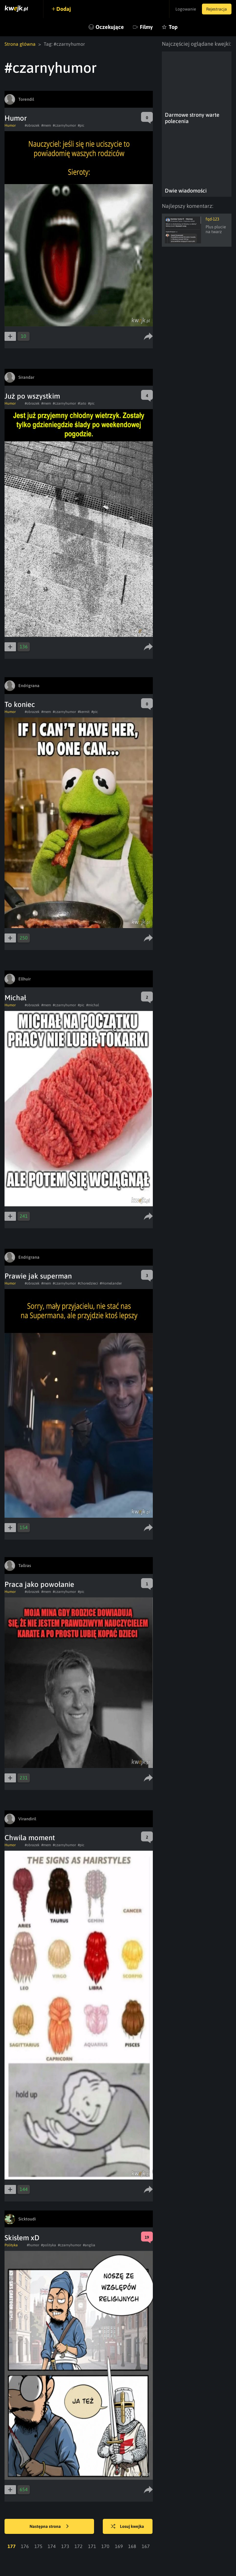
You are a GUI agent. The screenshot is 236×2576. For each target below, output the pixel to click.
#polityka (48, 2245)
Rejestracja (216, 9)
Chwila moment (30, 1838)
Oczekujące (110, 27)
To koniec (20, 704)
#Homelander (111, 1283)
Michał (15, 998)
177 (12, 2546)
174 (52, 2546)
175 (38, 2546)
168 (132, 2546)
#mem (46, 125)
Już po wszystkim (32, 396)
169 (119, 2546)
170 (105, 2546)
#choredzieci (88, 1283)
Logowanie (184, 9)
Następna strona (49, 2526)
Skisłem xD (22, 2238)
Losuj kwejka (127, 2526)
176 (25, 2546)
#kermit (84, 712)
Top (173, 27)
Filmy (146, 27)
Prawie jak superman (38, 1276)
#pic (81, 125)
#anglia (89, 2245)
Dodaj (64, 9)
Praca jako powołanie (39, 1584)
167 (146, 2546)
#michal (92, 1005)
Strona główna (20, 44)
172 (78, 2546)
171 (92, 2546)
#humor (33, 2245)
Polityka (11, 2245)
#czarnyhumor (64, 125)
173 (65, 2546)
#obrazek (32, 125)
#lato (82, 403)
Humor (16, 118)
